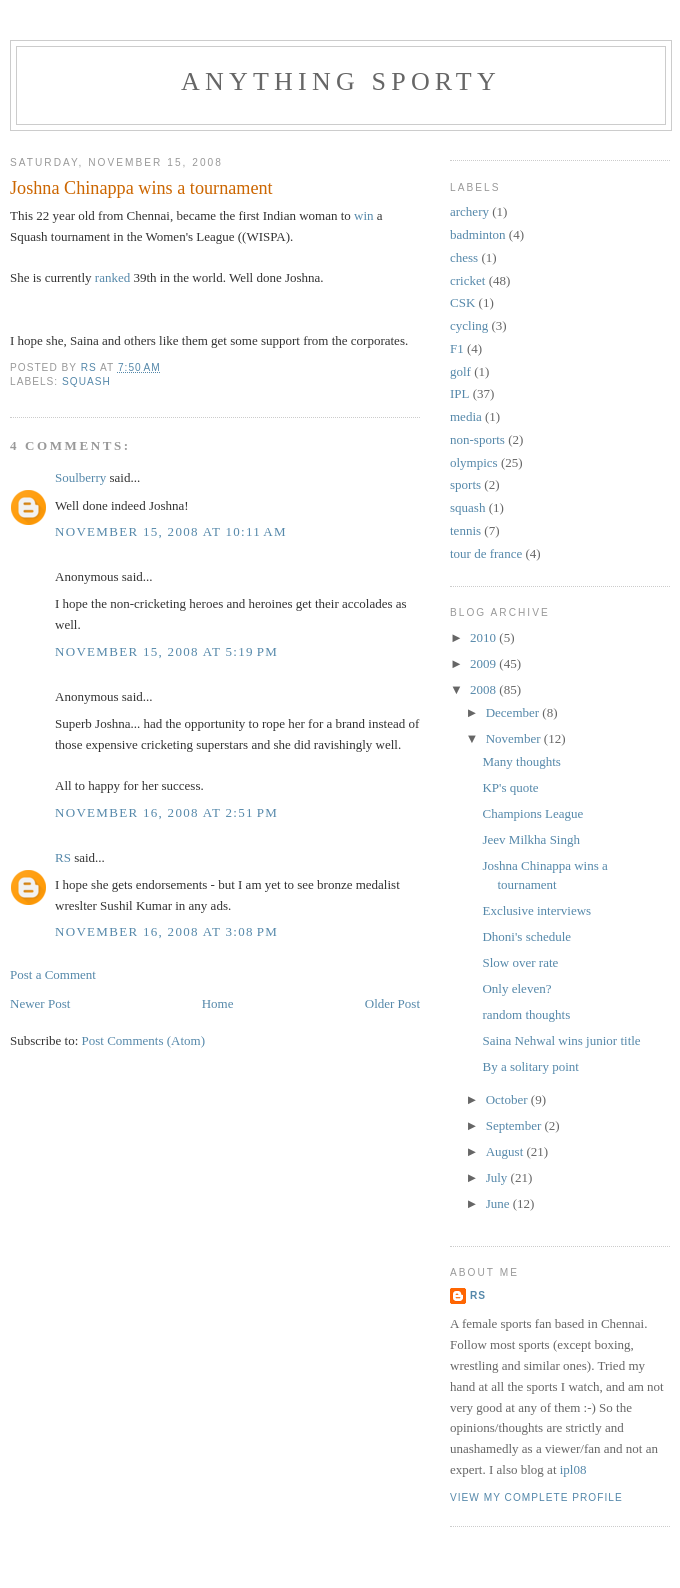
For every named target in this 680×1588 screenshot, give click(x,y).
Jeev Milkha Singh (531, 839)
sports (465, 484)
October (508, 1099)
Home (218, 1003)
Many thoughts (521, 761)
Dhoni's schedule (526, 936)
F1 (457, 348)
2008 (484, 689)
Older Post (392, 1003)
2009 (484, 663)
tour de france (486, 553)
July (498, 1177)
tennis (465, 530)
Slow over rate (520, 962)
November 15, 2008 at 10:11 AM (171, 531)
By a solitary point (530, 1066)
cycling (469, 325)
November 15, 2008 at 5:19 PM (166, 651)
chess (464, 257)
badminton (478, 234)
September (515, 1125)
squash (86, 381)
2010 (484, 637)
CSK (462, 302)
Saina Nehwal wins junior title (561, 1040)
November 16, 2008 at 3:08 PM (166, 931)
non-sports (477, 439)
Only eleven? (516, 988)
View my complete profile (536, 1497)
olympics (474, 462)
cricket (467, 280)
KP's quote (510, 787)
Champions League (532, 813)
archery (469, 211)
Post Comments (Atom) (144, 1040)
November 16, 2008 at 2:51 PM (166, 812)
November (515, 738)
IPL (460, 393)
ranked (112, 277)
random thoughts (526, 1014)
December (514, 712)
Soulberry (80, 477)
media (466, 416)
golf (460, 371)
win (364, 215)
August (506, 1151)
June (499, 1203)
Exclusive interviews (536, 910)
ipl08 (573, 1469)
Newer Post (40, 1003)
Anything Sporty (341, 81)
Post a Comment (53, 974)
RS (63, 857)
